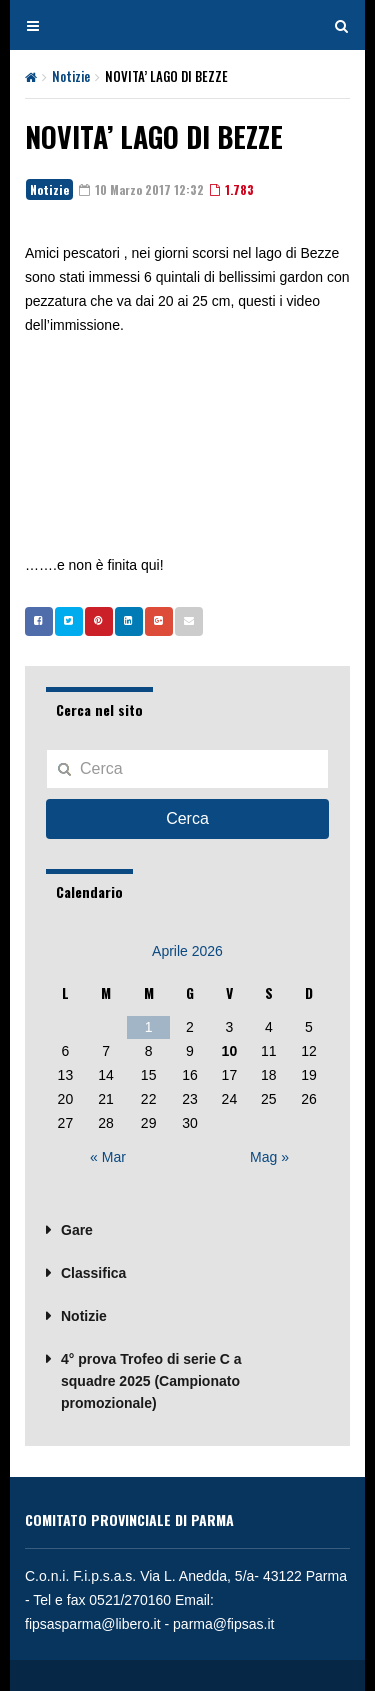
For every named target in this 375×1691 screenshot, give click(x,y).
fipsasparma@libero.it (93, 1624)
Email (184, 621)
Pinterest (94, 621)
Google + (154, 621)
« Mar (108, 1157)
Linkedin (124, 621)
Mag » (269, 1157)
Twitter (64, 621)
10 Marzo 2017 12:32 (141, 189)
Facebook (34, 621)
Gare (77, 1230)
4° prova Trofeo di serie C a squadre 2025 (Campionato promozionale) (151, 1381)
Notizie (71, 76)
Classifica (93, 1273)
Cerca (187, 818)
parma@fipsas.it (223, 1624)
